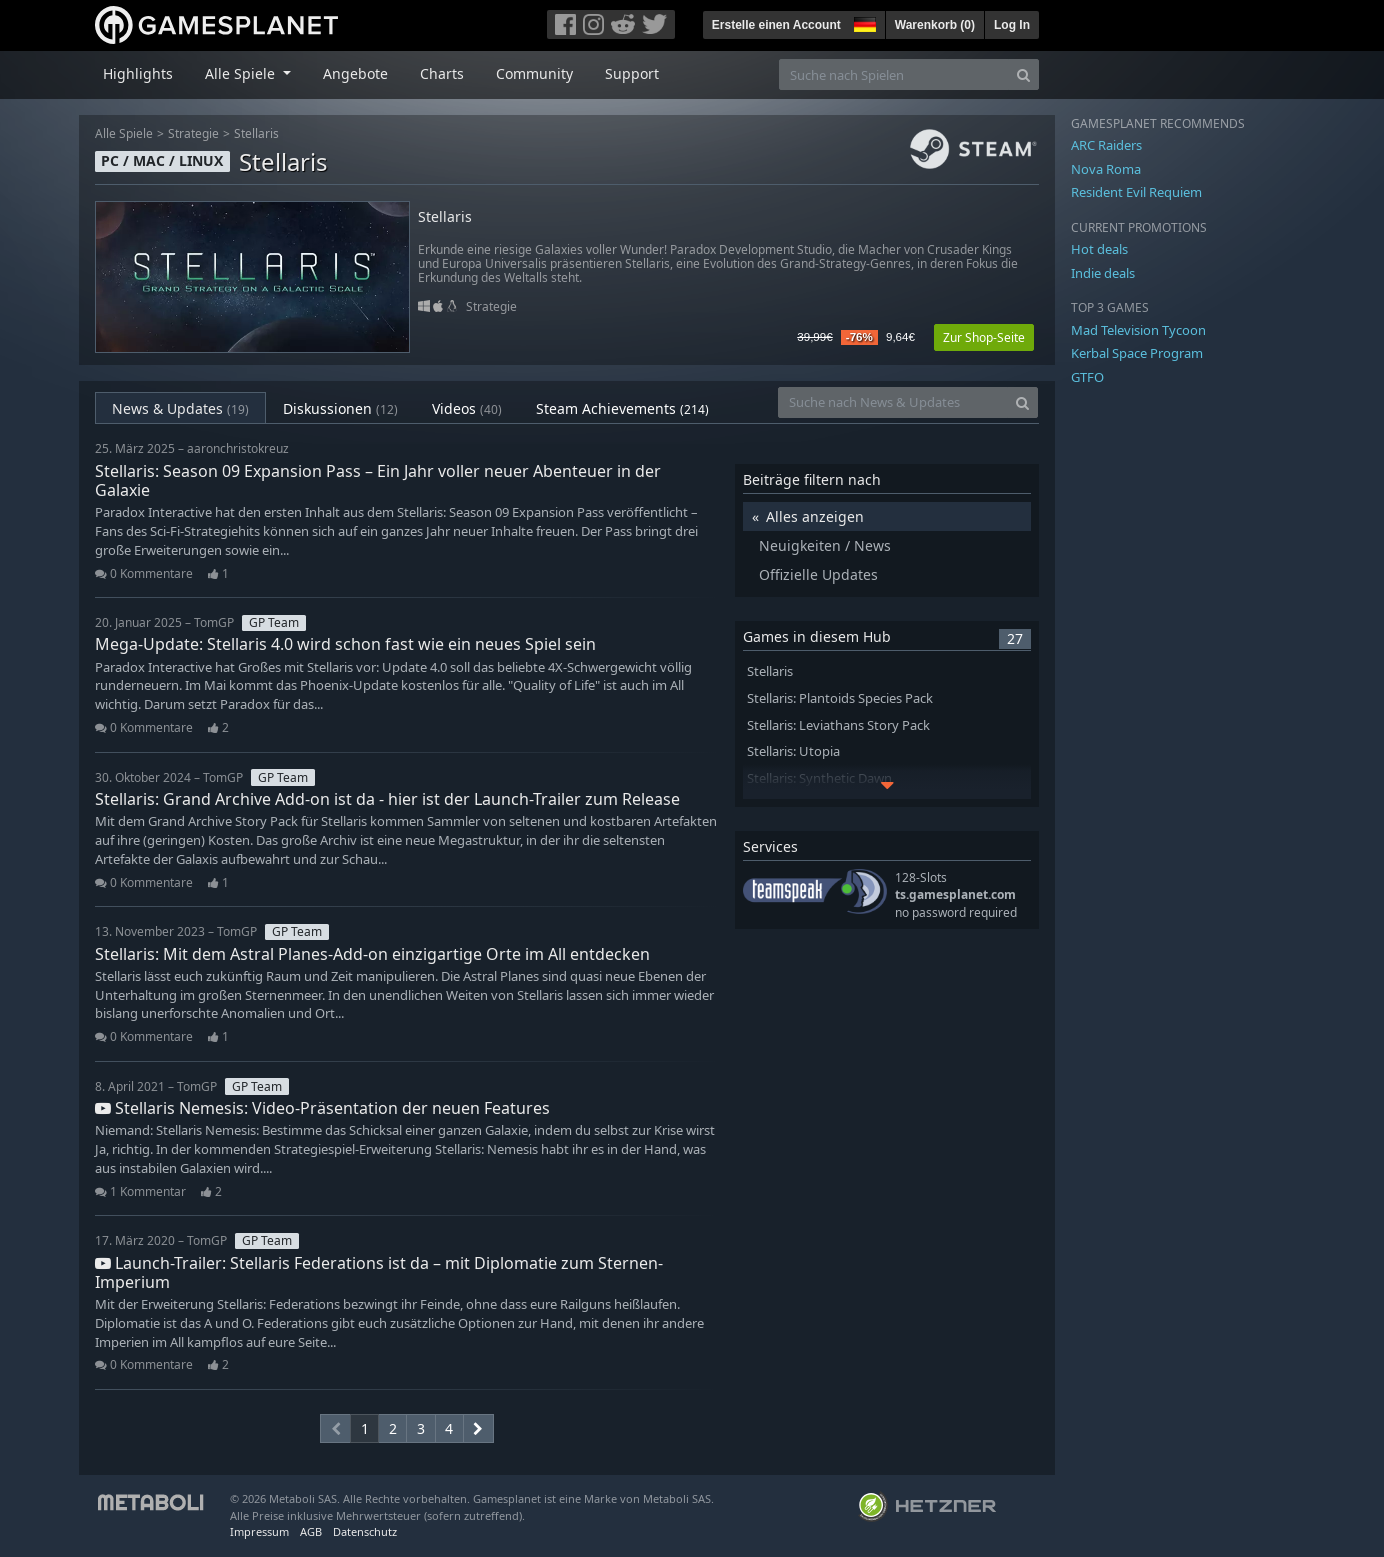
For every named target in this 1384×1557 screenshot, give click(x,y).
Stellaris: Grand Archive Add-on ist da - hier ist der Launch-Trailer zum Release (387, 799)
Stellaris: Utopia (793, 751)
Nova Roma (1106, 169)
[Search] (1023, 74)
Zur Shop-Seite (984, 337)
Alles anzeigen (815, 516)
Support (632, 73)
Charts (442, 73)
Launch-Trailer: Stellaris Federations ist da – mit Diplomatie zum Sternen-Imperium (379, 1272)
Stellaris (256, 133)
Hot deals (1099, 249)
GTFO (1087, 377)
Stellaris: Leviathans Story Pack (838, 725)
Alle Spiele (124, 133)
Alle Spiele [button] (242, 73)
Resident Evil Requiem (1136, 192)
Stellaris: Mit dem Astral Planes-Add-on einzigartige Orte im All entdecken (372, 954)
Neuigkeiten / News (825, 545)
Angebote (355, 73)
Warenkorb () (935, 25)
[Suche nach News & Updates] (893, 402)
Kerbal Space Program (1137, 353)
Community (534, 73)
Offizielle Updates (818, 574)
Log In (1012, 25)
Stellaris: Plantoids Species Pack (840, 698)
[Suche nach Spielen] (894, 74)
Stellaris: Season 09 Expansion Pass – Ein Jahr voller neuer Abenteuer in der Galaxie (378, 480)
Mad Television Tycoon (1138, 330)
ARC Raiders (1106, 145)
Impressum (259, 1531)
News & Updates (180, 408)
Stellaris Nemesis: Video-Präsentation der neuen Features (322, 1108)
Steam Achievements (622, 408)
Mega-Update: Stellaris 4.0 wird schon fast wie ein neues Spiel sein (345, 644)
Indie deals (1103, 273)
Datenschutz (365, 1531)
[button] (863, 22)
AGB (311, 1531)
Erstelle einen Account (776, 25)
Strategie (193, 133)
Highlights (138, 73)
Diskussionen (340, 408)
